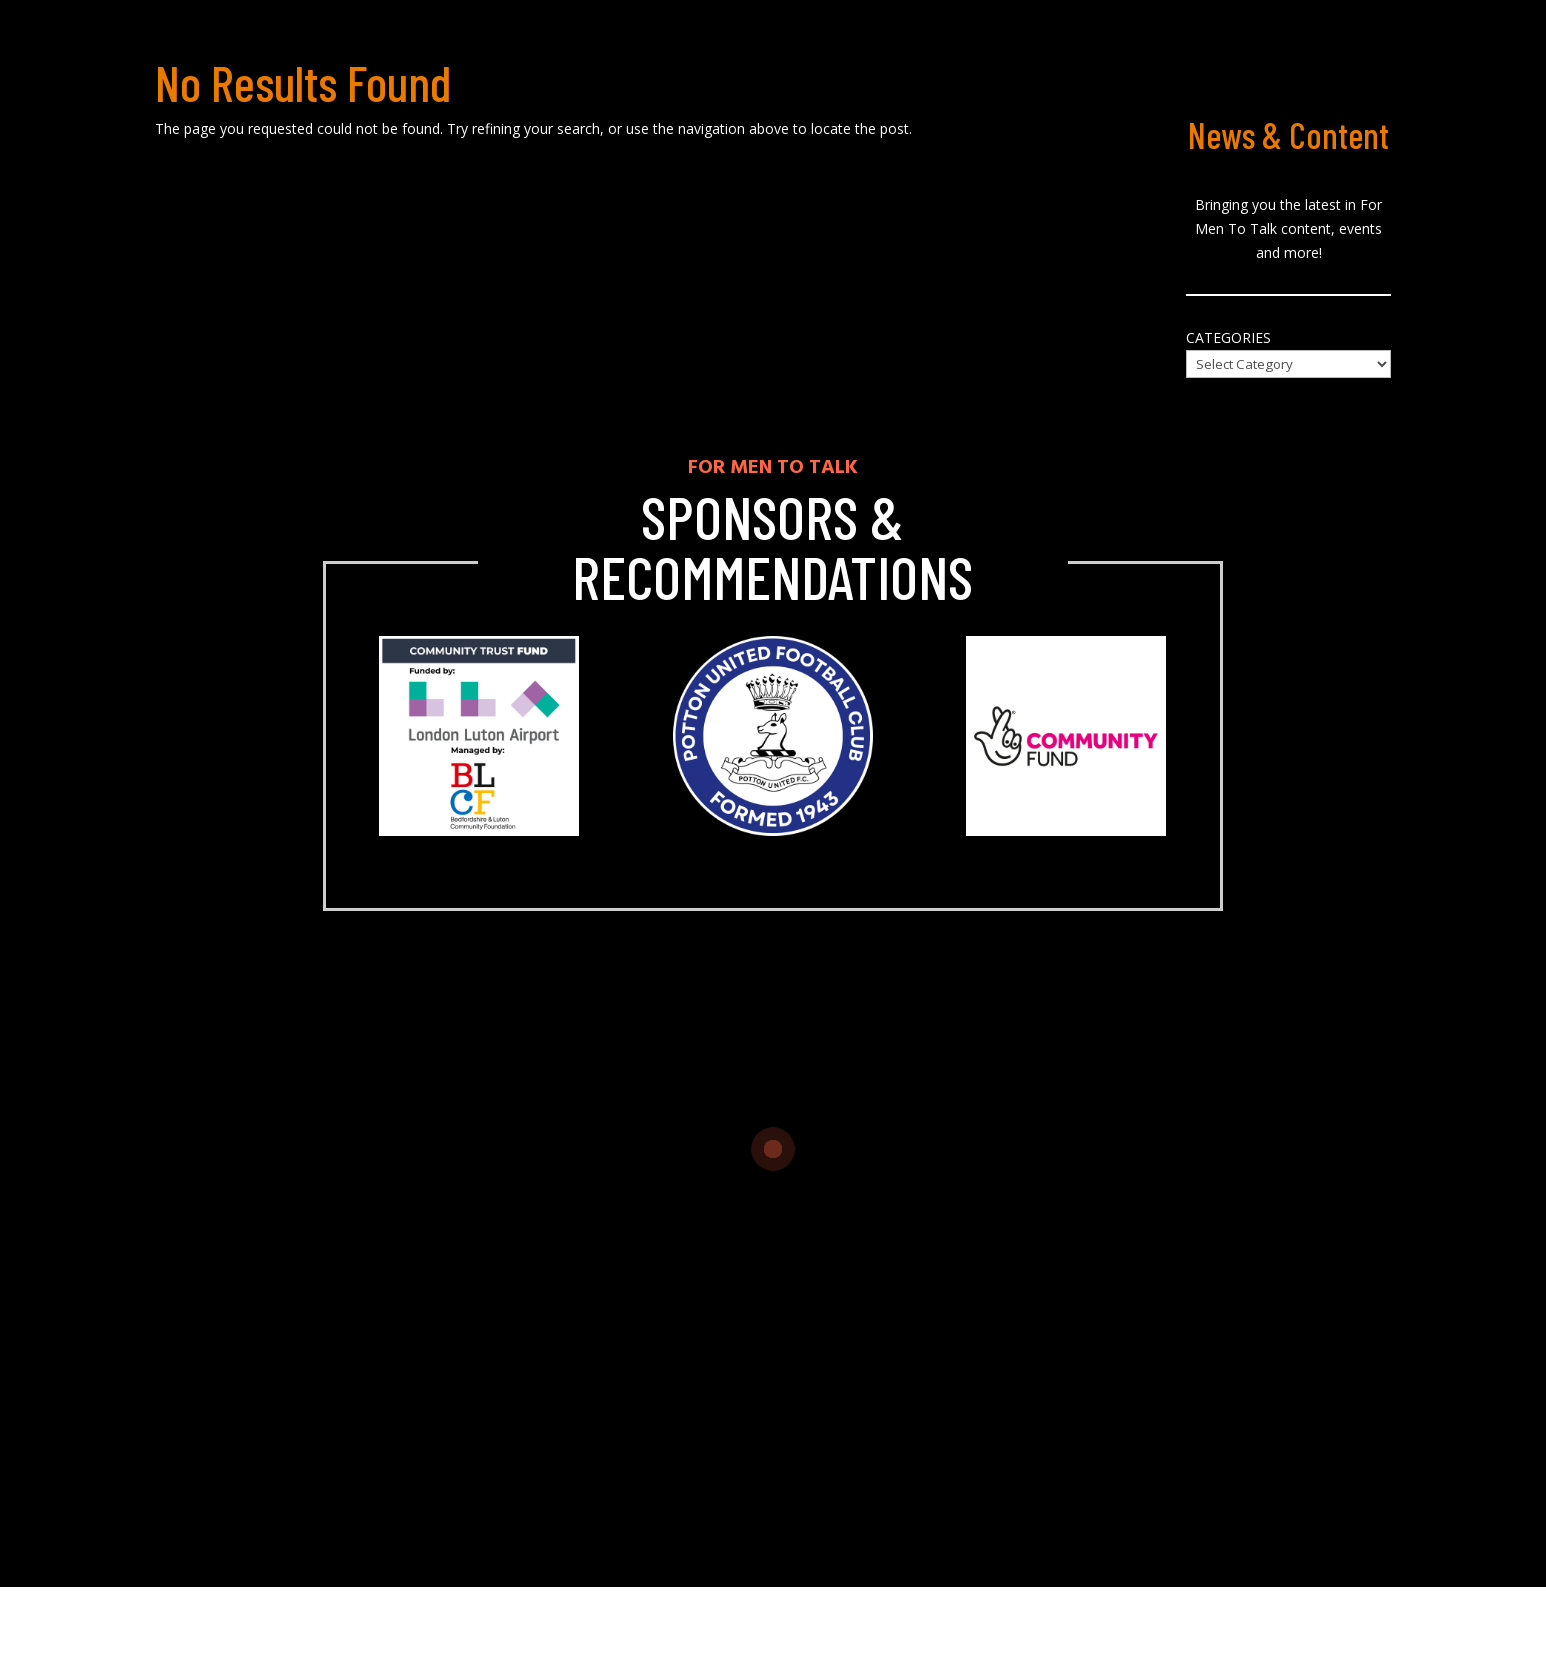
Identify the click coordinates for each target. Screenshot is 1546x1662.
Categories (1228, 337)
